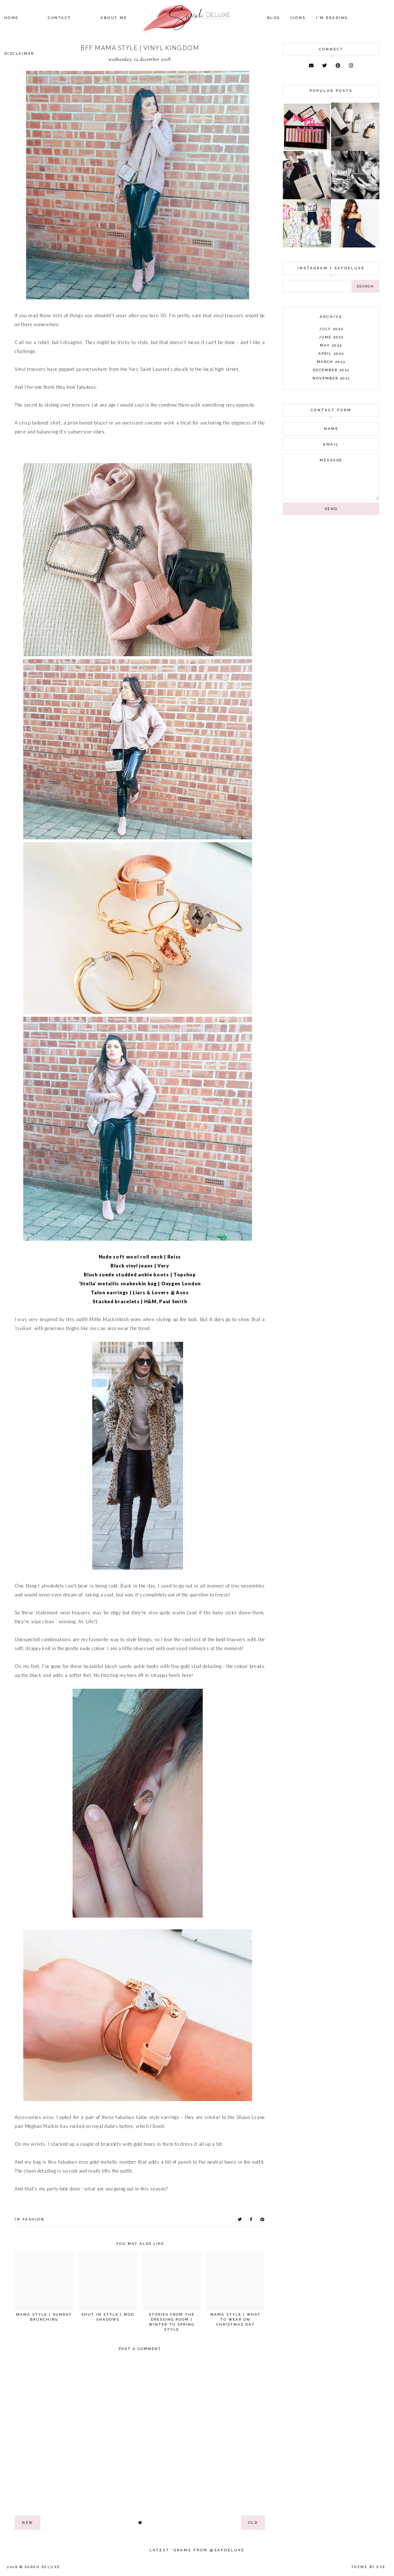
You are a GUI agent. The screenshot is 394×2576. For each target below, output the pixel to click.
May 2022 (331, 345)
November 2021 (331, 378)
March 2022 (331, 362)
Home (11, 18)
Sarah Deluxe (42, 2567)
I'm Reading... (335, 18)
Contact (59, 18)
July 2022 (331, 329)
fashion (34, 2219)
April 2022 (331, 353)
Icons (298, 18)
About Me (113, 18)
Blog (273, 18)
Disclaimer (19, 53)
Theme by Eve (368, 2567)
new (27, 2523)
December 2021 (331, 370)
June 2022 (331, 337)
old (253, 2523)
